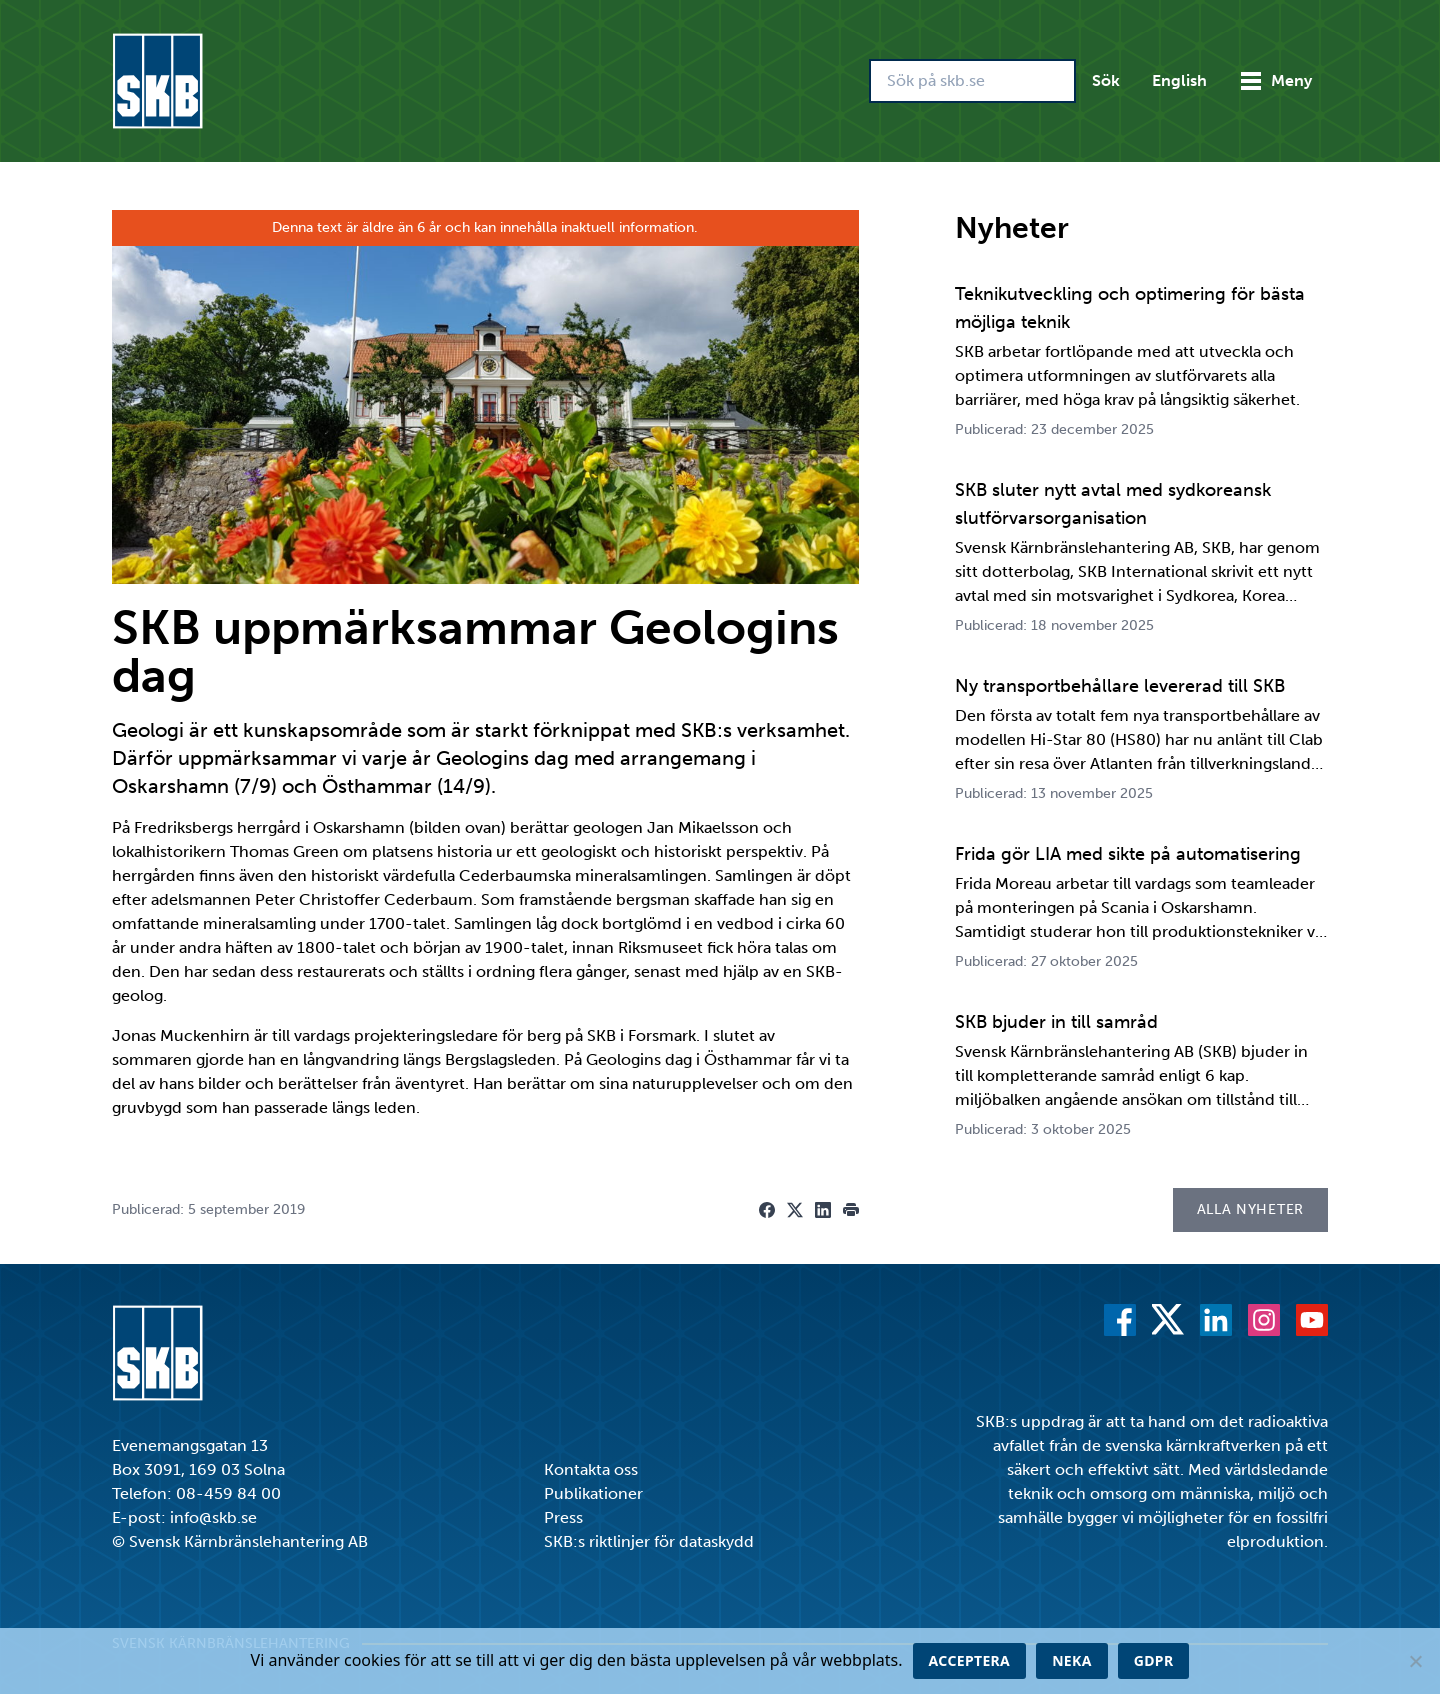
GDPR (1154, 1660)
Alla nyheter (1250, 1209)
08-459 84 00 (228, 1493)
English (1179, 80)
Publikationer (593, 1493)
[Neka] (1415, 1661)
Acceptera (970, 1660)
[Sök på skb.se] (972, 81)
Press (563, 1517)
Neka (1072, 1660)
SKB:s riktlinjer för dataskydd (649, 1541)
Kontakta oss (591, 1469)
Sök (1106, 80)
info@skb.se (213, 1517)
